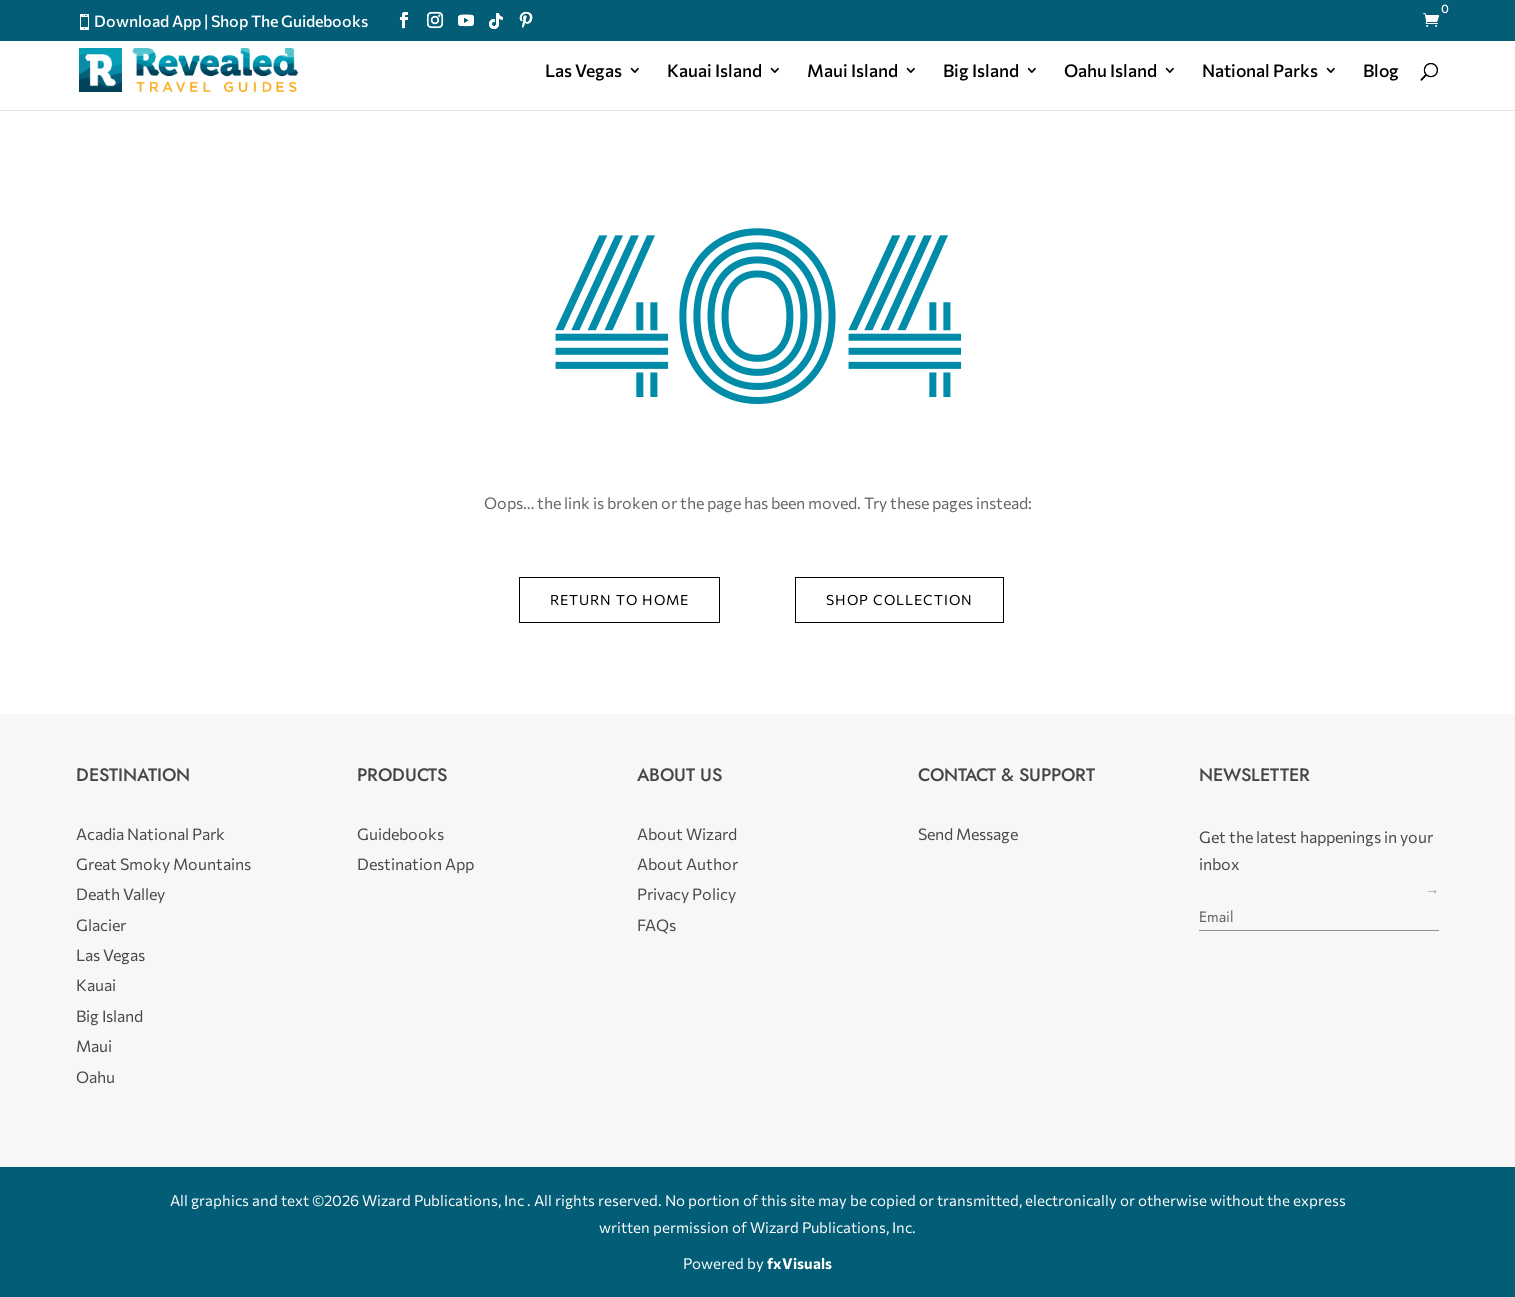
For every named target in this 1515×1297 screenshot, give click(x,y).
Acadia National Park (150, 833)
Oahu (95, 1076)
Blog (1381, 72)
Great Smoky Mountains (163, 863)
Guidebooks (400, 833)
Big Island (981, 72)
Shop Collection (899, 599)
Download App (147, 20)
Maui (94, 1045)
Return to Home (619, 599)
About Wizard (687, 833)
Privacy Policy (686, 893)
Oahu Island (1110, 72)
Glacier (101, 924)
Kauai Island (714, 72)
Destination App (415, 863)
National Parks (1260, 72)
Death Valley (120, 893)
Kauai (96, 984)
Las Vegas (583, 72)
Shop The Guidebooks (289, 20)
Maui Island (852, 72)
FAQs (656, 924)
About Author (687, 863)
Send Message (968, 833)
